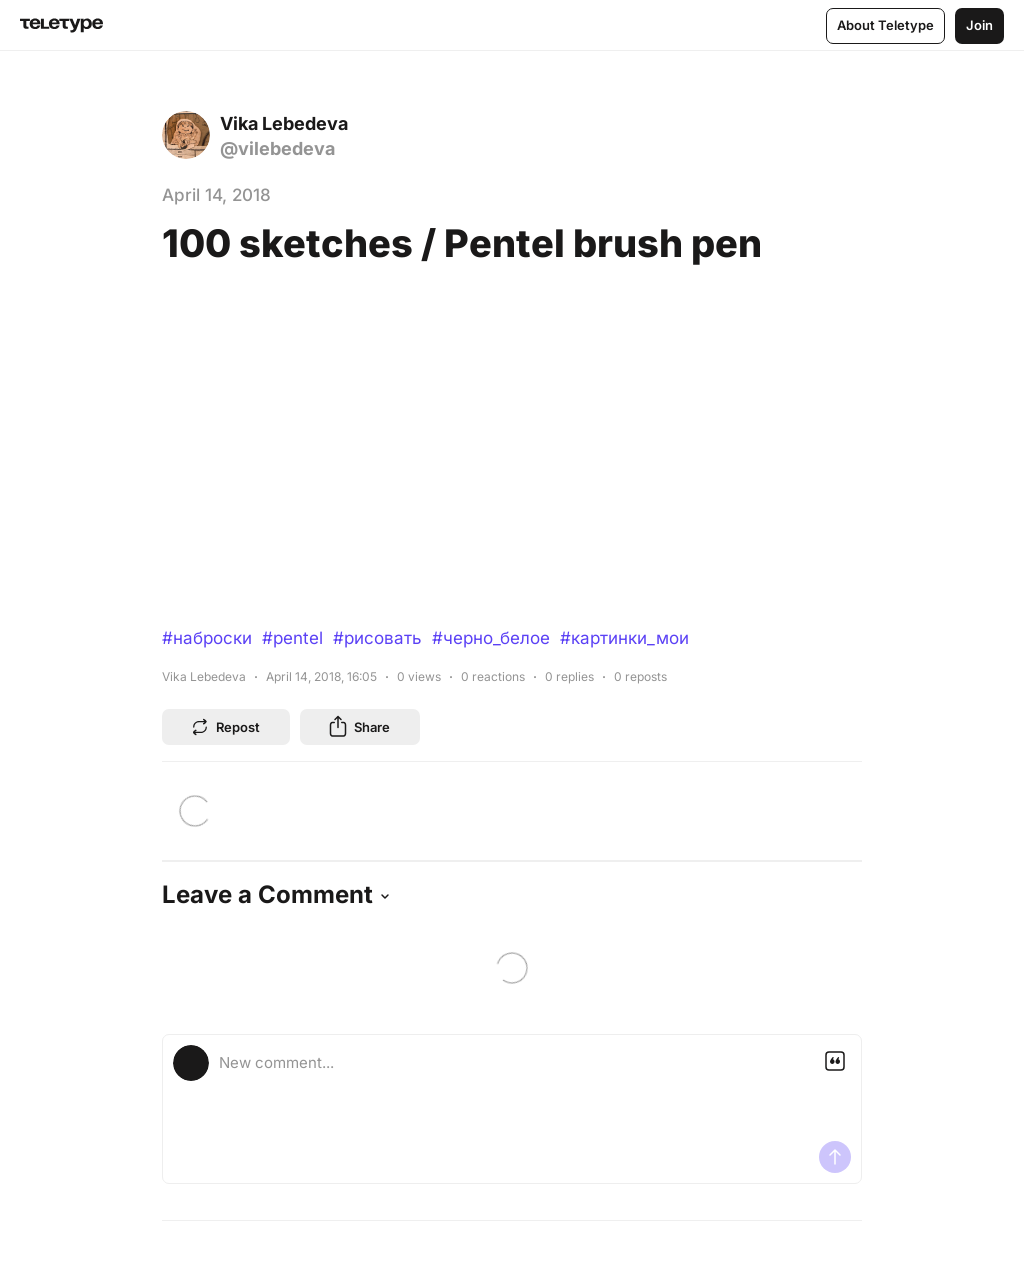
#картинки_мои (624, 638)
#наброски (207, 638)
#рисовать (377, 638)
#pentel (292, 638)
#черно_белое (491, 638)
